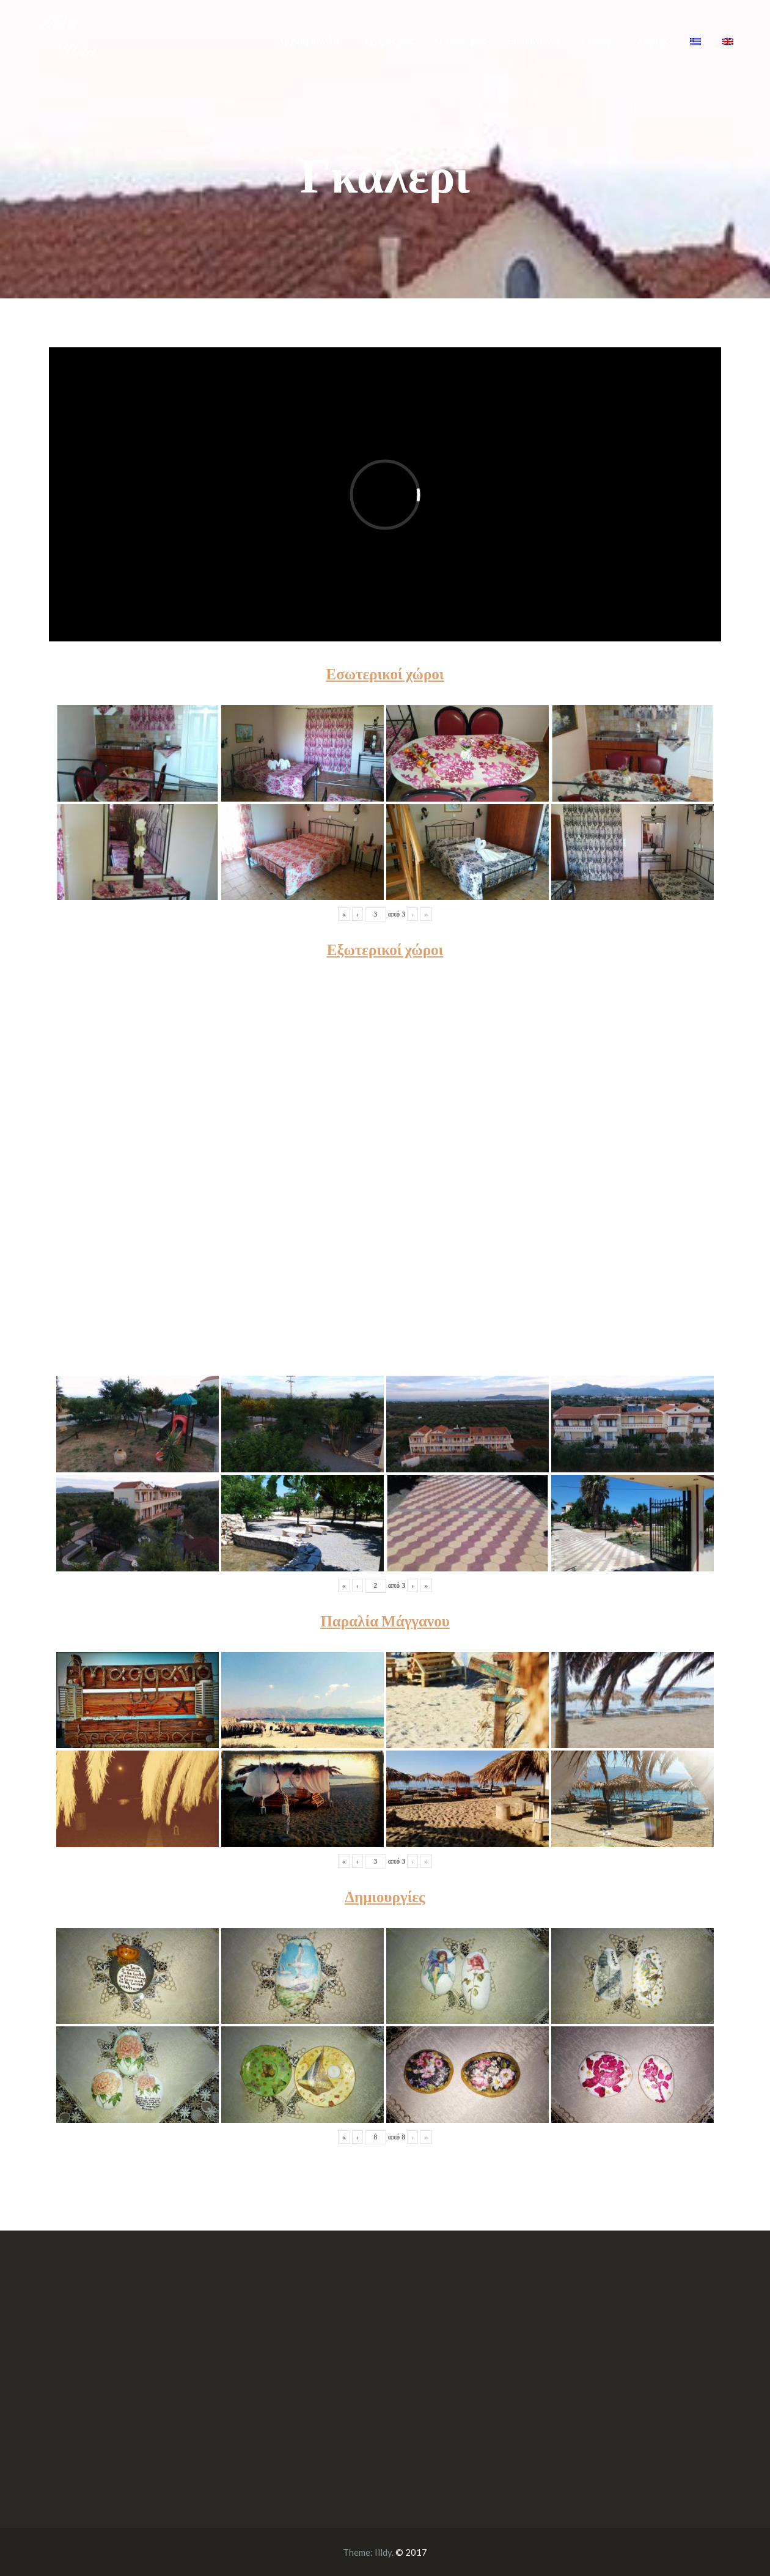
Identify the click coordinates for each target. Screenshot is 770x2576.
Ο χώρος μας (386, 40)
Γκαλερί (598, 40)
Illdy (383, 2552)
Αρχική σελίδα (308, 40)
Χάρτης (653, 40)
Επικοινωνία (533, 40)
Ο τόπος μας (460, 40)
